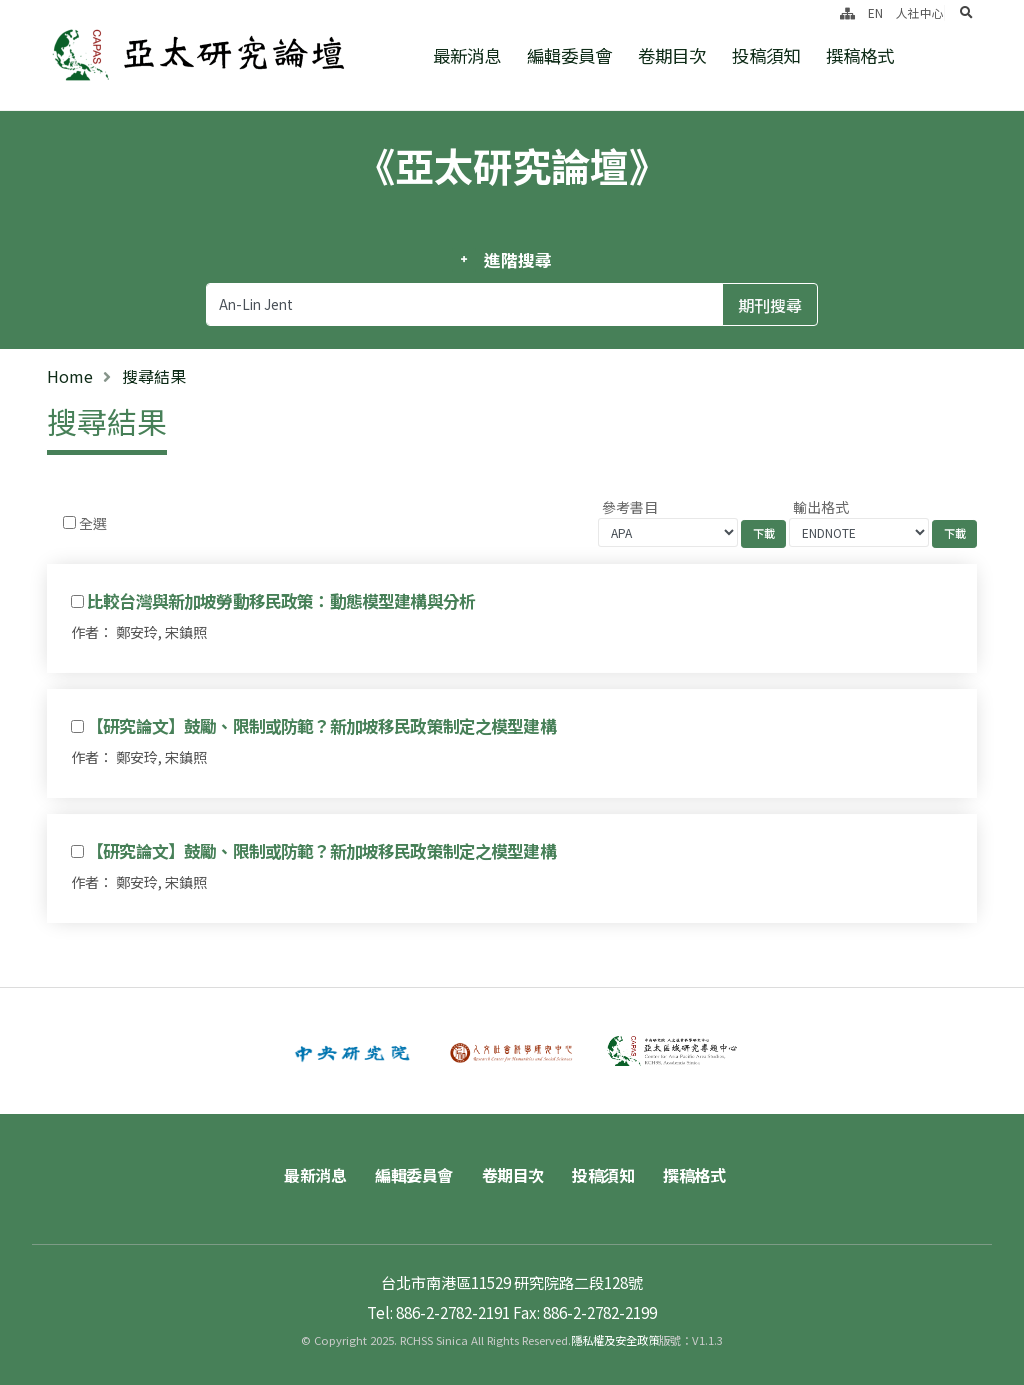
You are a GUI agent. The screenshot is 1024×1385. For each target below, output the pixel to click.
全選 (93, 523)
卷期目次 (672, 55)
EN (875, 12)
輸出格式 (821, 507)
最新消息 (467, 55)
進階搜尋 (517, 260)
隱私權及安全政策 (615, 1340)
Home (70, 376)
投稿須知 (766, 55)
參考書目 (630, 507)
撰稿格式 (860, 55)
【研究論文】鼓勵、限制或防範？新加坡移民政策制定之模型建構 (321, 726)
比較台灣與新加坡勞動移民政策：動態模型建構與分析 (281, 601)
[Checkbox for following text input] (69, 522)
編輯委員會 (569, 55)
